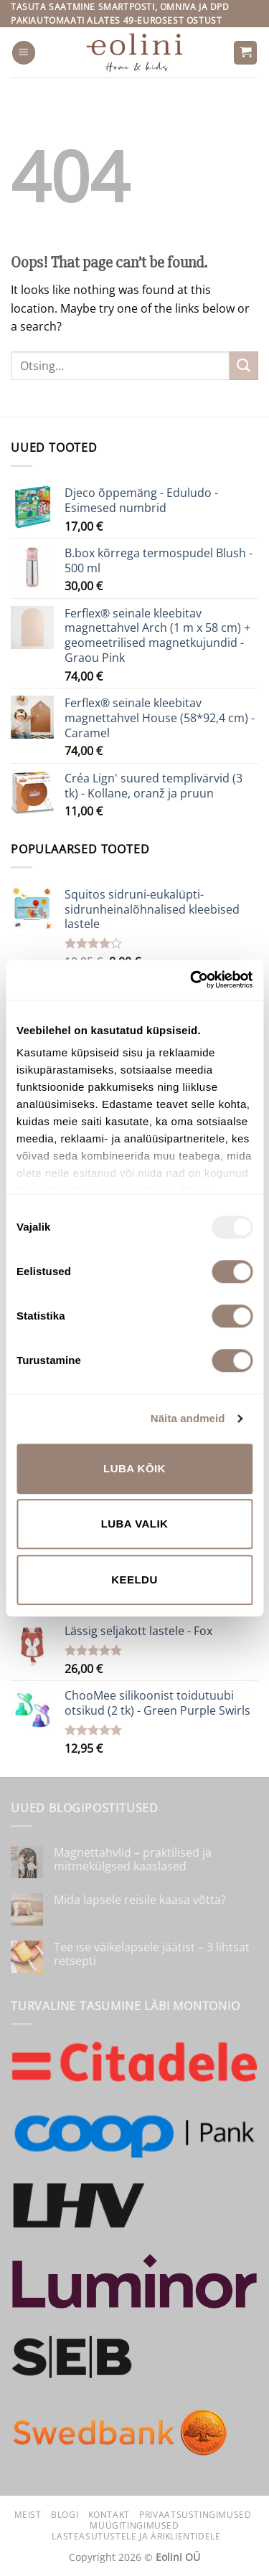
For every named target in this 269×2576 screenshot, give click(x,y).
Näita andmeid (188, 1418)
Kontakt (109, 2515)
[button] (23, 53)
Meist (28, 2515)
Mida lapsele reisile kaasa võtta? (140, 1900)
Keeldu (134, 1579)
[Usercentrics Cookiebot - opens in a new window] (192, 979)
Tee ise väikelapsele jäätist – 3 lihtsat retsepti (152, 1954)
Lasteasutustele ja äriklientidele (136, 2536)
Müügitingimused (134, 2525)
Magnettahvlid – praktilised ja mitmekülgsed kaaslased (133, 1859)
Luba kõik (134, 1468)
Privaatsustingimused (195, 2515)
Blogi (64, 2515)
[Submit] (244, 365)
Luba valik (135, 1523)
